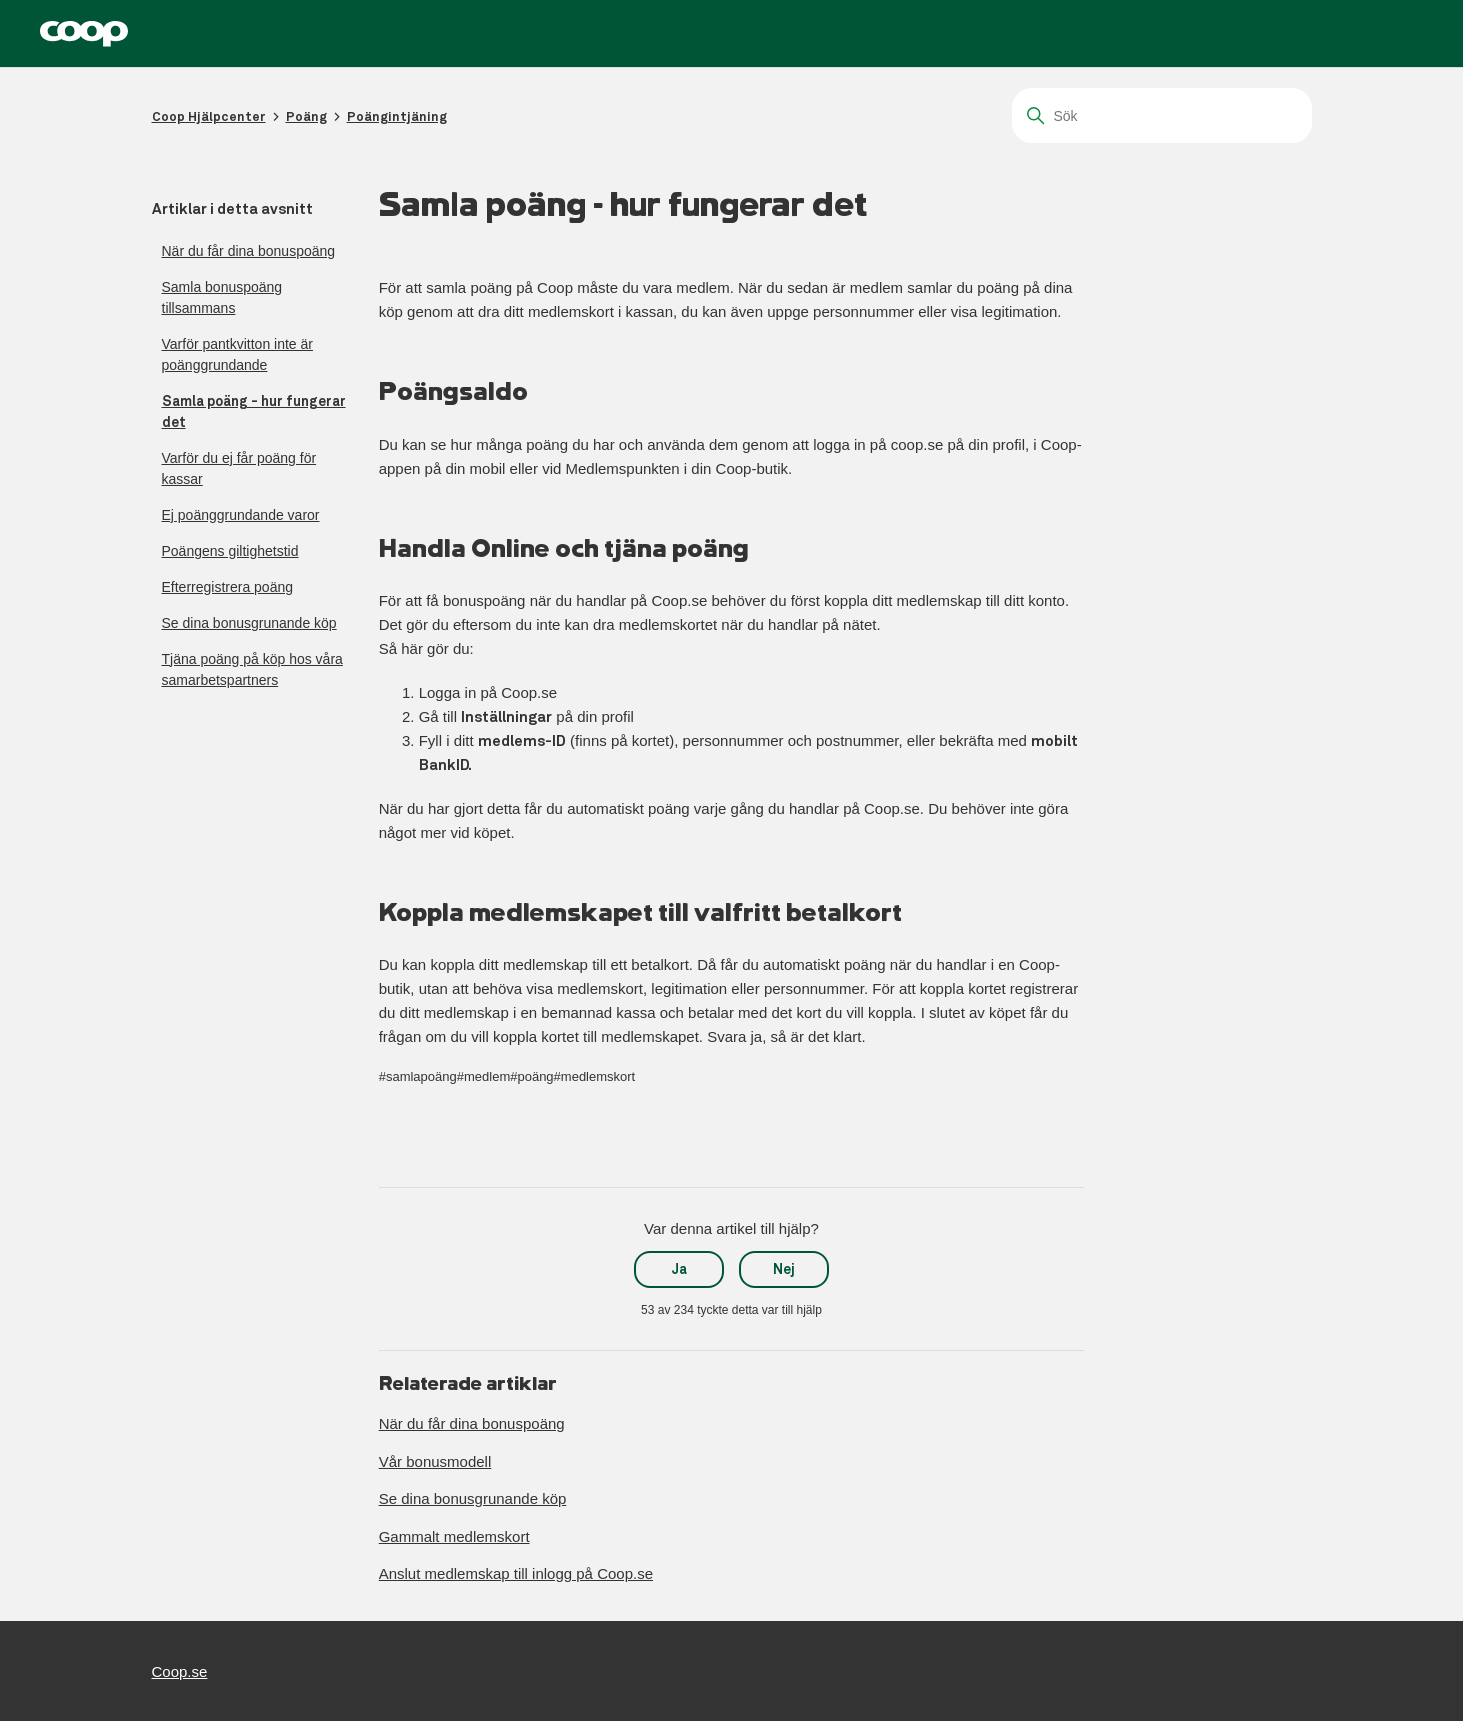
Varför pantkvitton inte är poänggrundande (237, 354)
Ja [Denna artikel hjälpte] (679, 1269)
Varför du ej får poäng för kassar (239, 468)
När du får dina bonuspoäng (249, 251)
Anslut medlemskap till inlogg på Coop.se (516, 1573)
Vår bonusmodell (435, 1461)
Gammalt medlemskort (454, 1536)
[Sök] (1162, 115)
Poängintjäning (397, 116)
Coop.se (180, 1671)
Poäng (306, 116)
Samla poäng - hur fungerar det (254, 411)
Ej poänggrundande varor (241, 515)
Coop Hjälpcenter (209, 116)
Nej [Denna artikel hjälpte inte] (784, 1269)
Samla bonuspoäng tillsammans (222, 297)
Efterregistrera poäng (228, 587)
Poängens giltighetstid (230, 551)
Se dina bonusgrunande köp (249, 623)
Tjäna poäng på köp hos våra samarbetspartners (252, 669)
